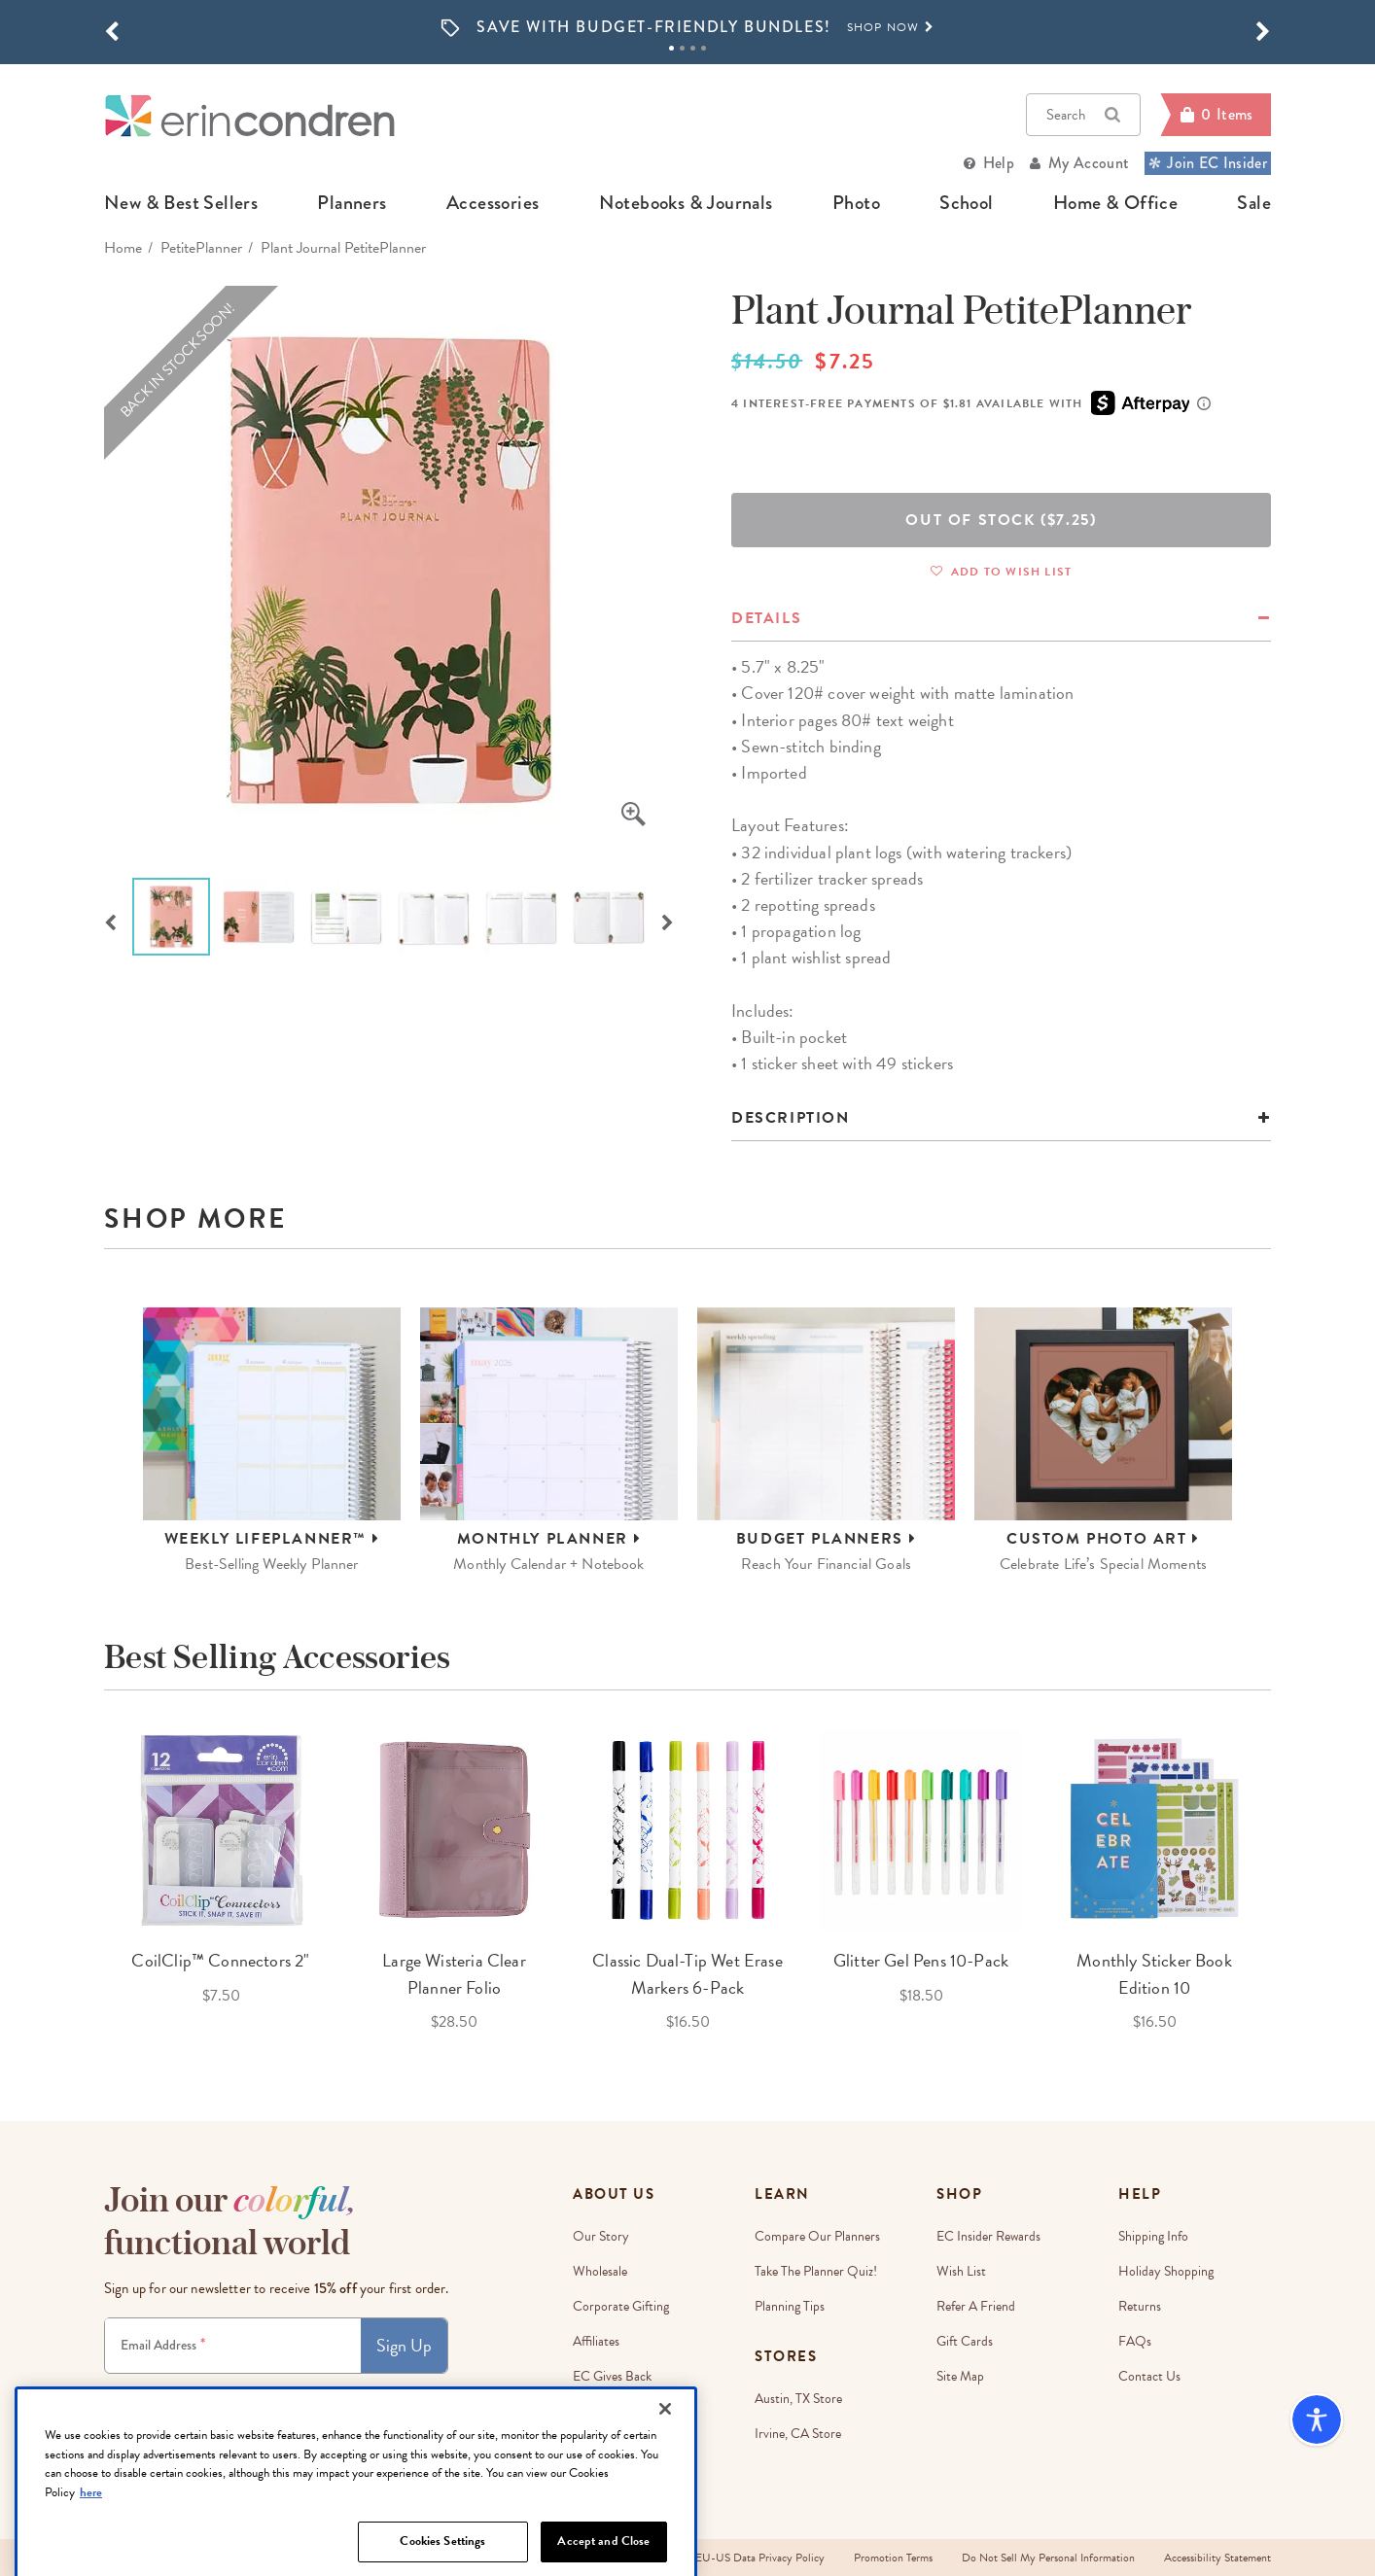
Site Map (960, 2376)
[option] (687, 28)
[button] (112, 32)
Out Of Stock (1000, 520)
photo (856, 203)
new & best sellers (181, 203)
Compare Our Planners (817, 2236)
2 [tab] (682, 48)
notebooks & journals (686, 203)
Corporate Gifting (621, 2306)
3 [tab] (692, 48)
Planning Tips (790, 2306)
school (966, 203)
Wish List (961, 2271)
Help (998, 163)
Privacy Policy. (389, 2391)
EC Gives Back (612, 2376)
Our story (601, 2236)
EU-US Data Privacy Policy (760, 2557)
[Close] (665, 2469)
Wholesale (600, 2271)
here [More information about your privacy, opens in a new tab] (91, 2551)
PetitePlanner (201, 248)
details (766, 618)
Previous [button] (110, 920)
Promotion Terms (893, 2557)
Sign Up (404, 2345)
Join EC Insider (1207, 163)
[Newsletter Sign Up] (233, 2345)
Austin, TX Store (798, 2398)
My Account (1088, 163)
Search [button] (1083, 114)
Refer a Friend (975, 2306)
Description (790, 1118)
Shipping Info (1153, 2236)
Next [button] (667, 920)
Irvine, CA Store (798, 2433)
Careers (594, 2411)
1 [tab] (671, 48)
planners (351, 203)
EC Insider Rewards (988, 2236)
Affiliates (596, 2341)
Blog (585, 2446)
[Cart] (1215, 114)
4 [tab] (703, 48)
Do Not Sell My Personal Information (1048, 2557)
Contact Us (1149, 2376)
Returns (1139, 2306)
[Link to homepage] (250, 115)
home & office (1115, 203)
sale (1254, 203)
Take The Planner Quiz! (816, 2271)
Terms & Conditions (311, 2391)
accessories (492, 203)
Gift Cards (964, 2341)
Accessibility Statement (1217, 2557)
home (123, 248)
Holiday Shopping (1166, 2271)
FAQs (1134, 2341)
